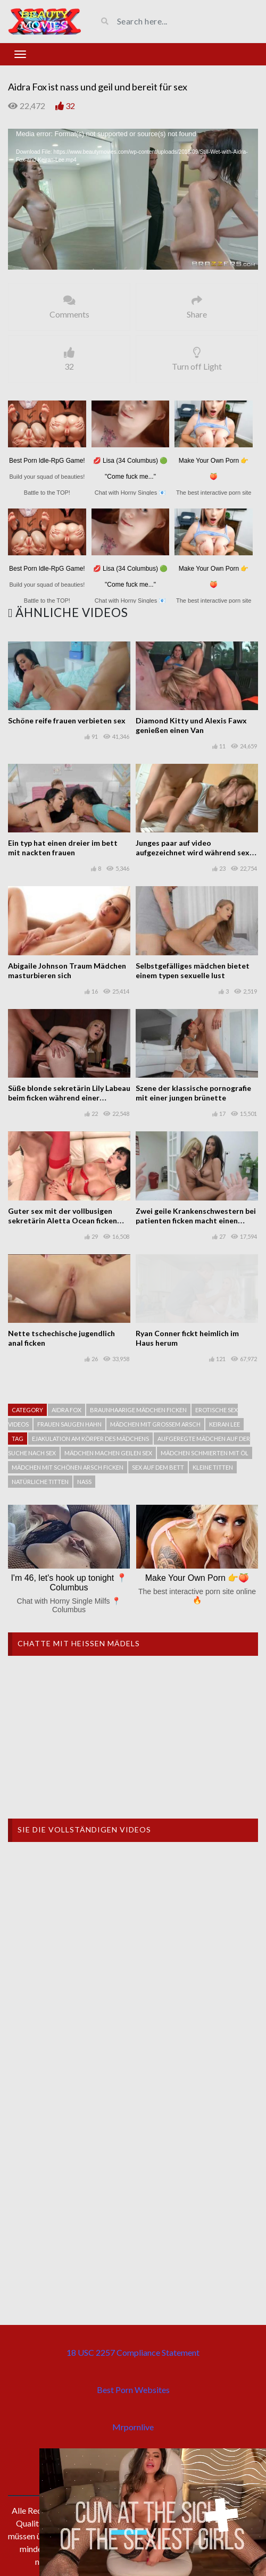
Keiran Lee (224, 1424)
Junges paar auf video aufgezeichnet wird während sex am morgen (193, 852)
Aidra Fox (66, 1409)
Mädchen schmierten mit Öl (204, 1452)
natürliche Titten (40, 1481)
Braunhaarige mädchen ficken (138, 1409)
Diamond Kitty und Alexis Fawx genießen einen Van (191, 725)
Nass (84, 1481)
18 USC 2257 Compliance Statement (133, 2352)
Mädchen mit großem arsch (155, 1424)
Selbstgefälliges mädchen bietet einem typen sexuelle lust (193, 970)
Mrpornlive (133, 2427)
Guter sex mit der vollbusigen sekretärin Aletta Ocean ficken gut (62, 1220)
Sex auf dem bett (158, 1467)
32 (70, 106)
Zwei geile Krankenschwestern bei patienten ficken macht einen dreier (196, 1220)
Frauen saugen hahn (69, 1424)
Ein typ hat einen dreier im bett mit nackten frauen (63, 847)
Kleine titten (213, 1467)
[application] (133, 199)
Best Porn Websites (133, 2390)
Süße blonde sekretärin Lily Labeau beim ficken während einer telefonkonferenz (69, 1097)
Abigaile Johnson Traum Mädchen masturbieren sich (67, 970)
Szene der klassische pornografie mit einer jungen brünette (193, 1092)
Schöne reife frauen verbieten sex (67, 720)
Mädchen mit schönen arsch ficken (67, 1467)
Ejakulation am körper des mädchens (90, 1438)
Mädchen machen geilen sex (108, 1452)
